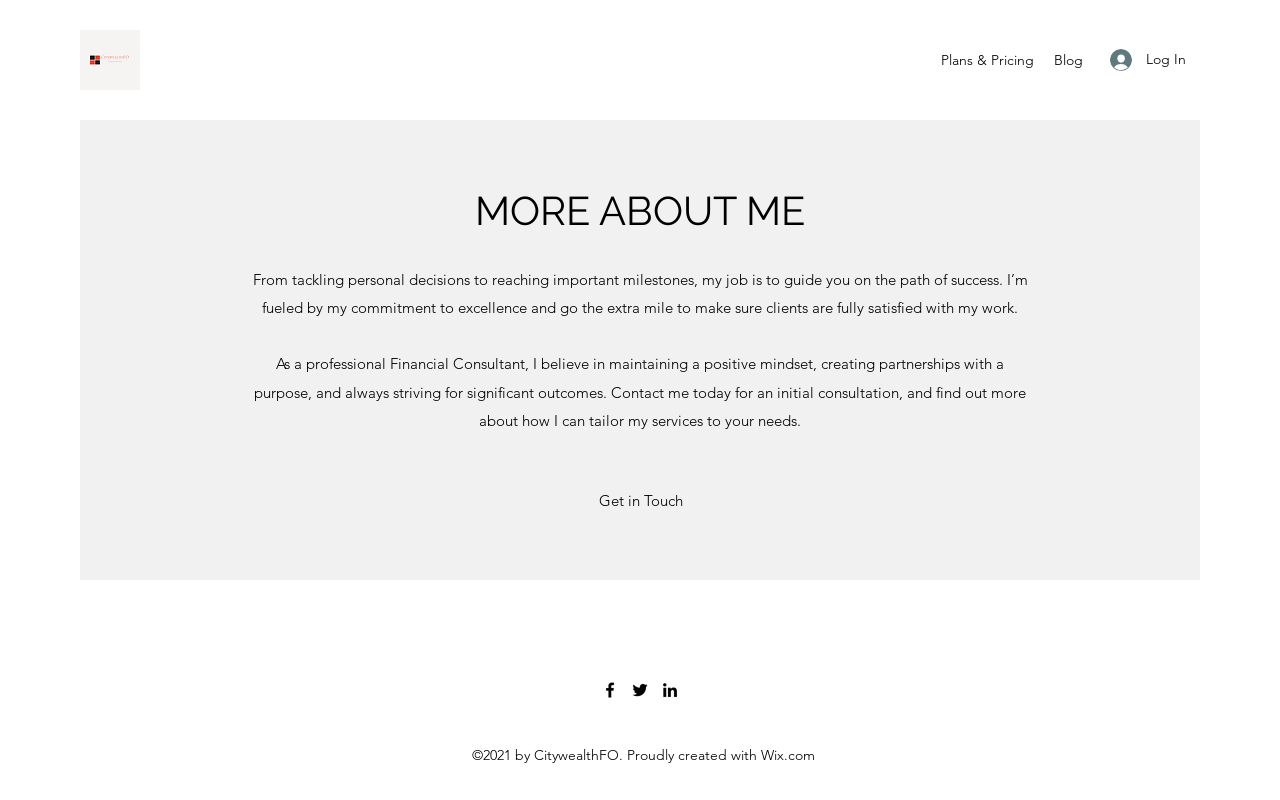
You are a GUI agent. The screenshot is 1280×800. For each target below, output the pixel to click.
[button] (640, 501)
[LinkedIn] (670, 690)
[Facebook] (610, 690)
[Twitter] (640, 690)
